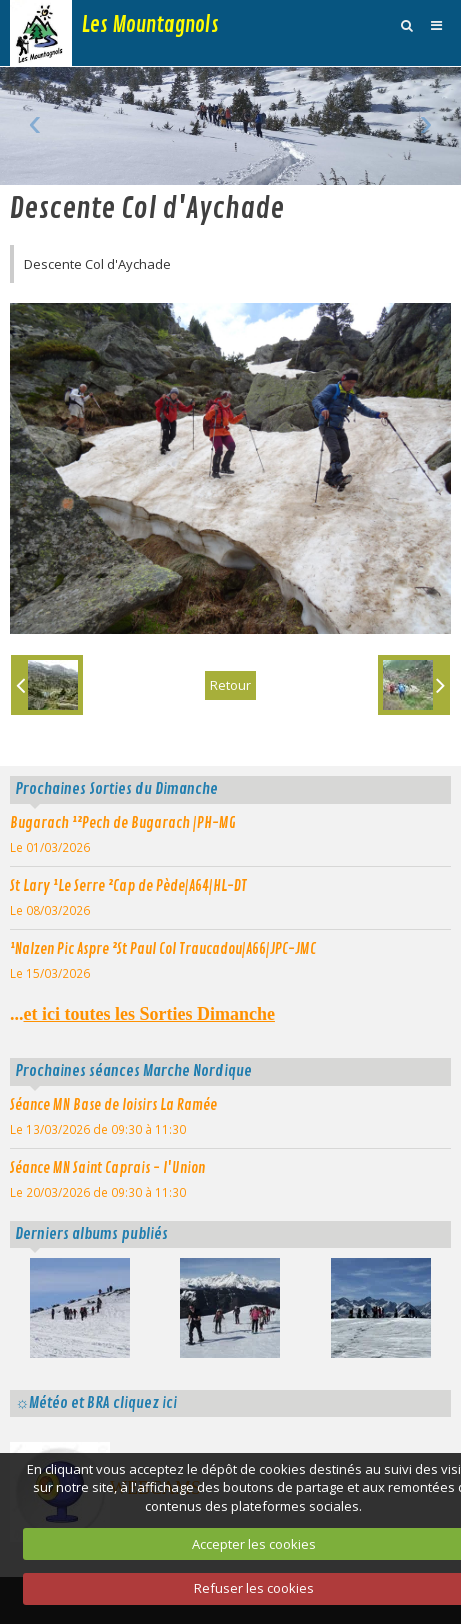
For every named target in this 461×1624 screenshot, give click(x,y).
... (142, 1014)
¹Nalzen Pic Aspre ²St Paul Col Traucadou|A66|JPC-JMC (163, 949)
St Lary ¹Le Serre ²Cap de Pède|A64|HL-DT (128, 886)
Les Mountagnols (150, 25)
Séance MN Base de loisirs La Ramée (113, 1105)
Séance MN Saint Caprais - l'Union (107, 1168)
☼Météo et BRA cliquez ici (96, 1403)
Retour (230, 685)
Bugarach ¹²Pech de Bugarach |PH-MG (123, 823)
